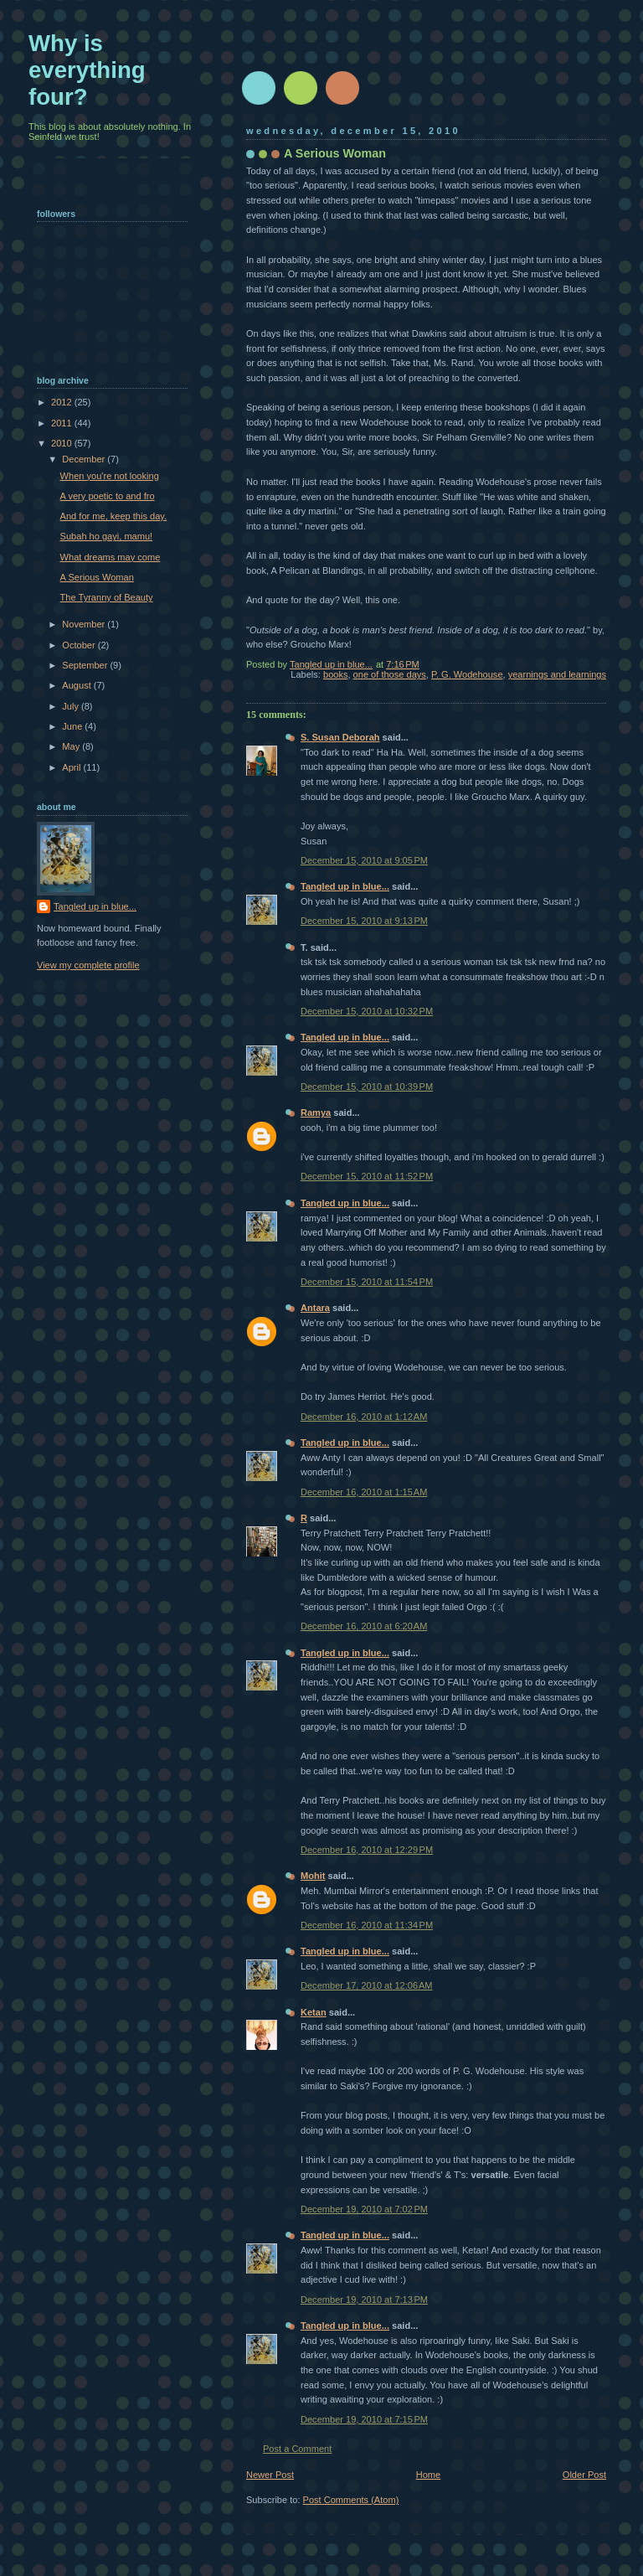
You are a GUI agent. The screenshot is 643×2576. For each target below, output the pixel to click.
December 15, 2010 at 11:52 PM (367, 1176)
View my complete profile (88, 965)
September (86, 665)
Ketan (314, 2012)
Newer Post (270, 2475)
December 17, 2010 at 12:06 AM (367, 1985)
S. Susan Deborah (340, 737)
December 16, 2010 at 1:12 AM (364, 1417)
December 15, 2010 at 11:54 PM (367, 1282)
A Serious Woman (97, 577)
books (335, 674)
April (72, 767)
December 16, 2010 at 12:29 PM (367, 1850)
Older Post (584, 2475)
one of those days (389, 674)
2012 (63, 402)
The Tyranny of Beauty (106, 597)
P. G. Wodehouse (467, 674)
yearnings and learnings (557, 674)
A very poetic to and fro (107, 496)
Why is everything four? (87, 70)
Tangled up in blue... (345, 886)
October (79, 645)
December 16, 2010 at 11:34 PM (367, 1925)
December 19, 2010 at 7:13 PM (364, 2300)
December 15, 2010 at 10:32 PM (367, 1011)
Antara (315, 1308)
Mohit (313, 1876)
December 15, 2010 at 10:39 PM (367, 1087)
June (73, 726)
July (71, 706)
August (77, 685)
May (72, 746)
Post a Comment (297, 2449)
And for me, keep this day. (113, 516)
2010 (63, 443)
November (84, 624)
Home (428, 2475)
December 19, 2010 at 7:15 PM (364, 2419)
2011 (63, 423)
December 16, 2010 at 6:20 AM (364, 1626)
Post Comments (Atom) (351, 2500)
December (84, 459)
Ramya (316, 1112)
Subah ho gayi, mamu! (106, 536)
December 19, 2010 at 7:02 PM (364, 2209)
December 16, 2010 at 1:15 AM (364, 1492)
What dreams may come (110, 557)
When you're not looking (109, 476)
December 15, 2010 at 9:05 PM (364, 860)
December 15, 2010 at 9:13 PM (364, 921)
